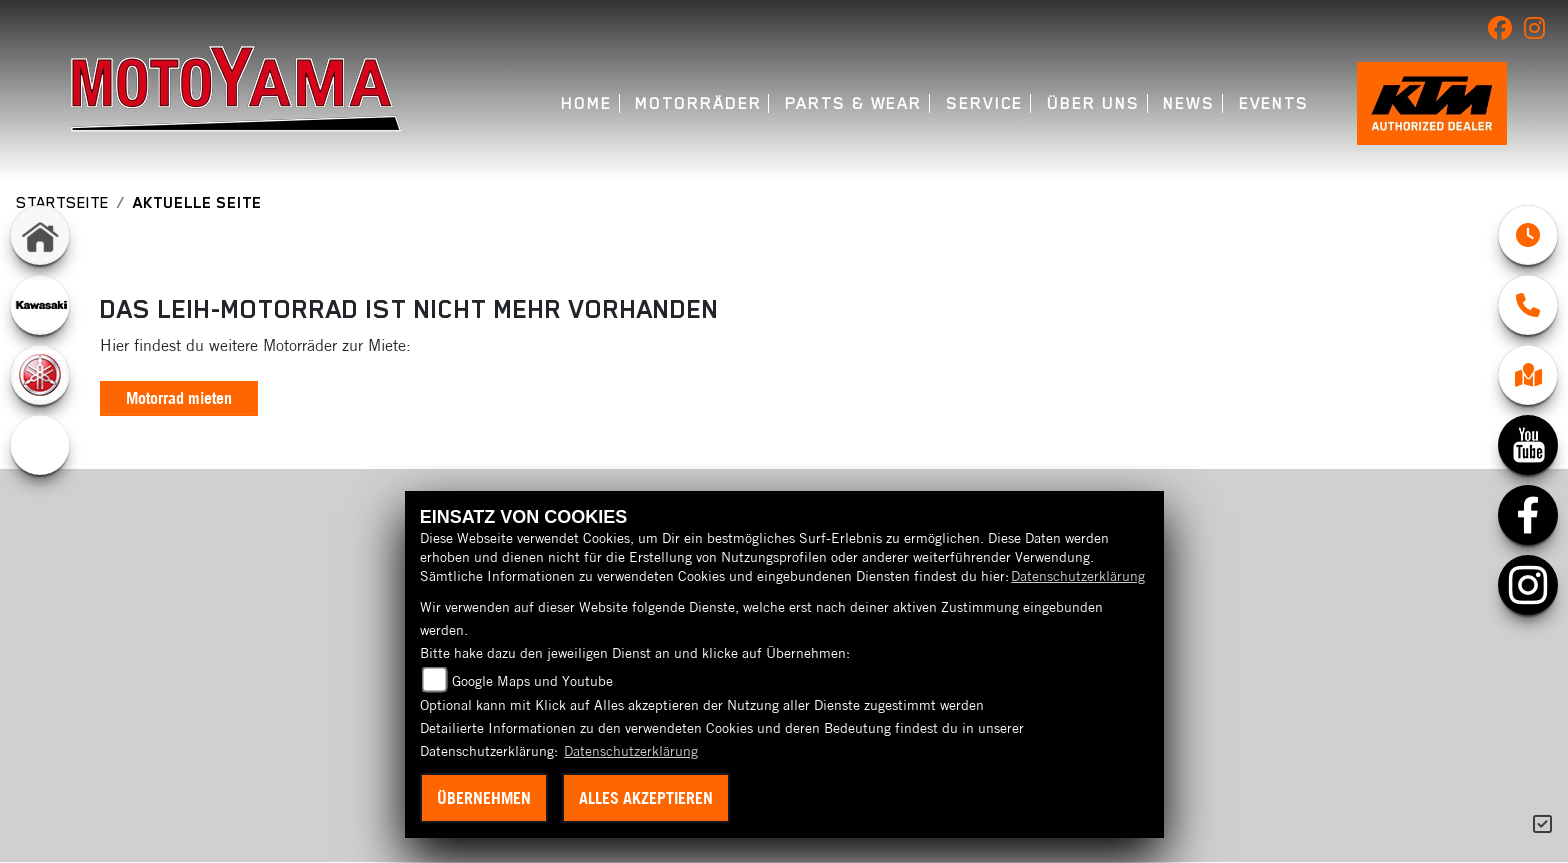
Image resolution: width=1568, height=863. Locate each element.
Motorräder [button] (698, 103)
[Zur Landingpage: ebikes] (40, 445)
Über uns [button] (1093, 103)
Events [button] (1274, 103)
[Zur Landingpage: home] (40, 235)
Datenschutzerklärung (1078, 576)
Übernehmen (484, 798)
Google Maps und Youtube (532, 681)
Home (586, 103)
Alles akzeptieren (646, 798)
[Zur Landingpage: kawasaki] (40, 305)
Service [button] (984, 103)
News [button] (1189, 103)
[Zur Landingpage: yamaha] (40, 375)
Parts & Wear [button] (853, 103)
